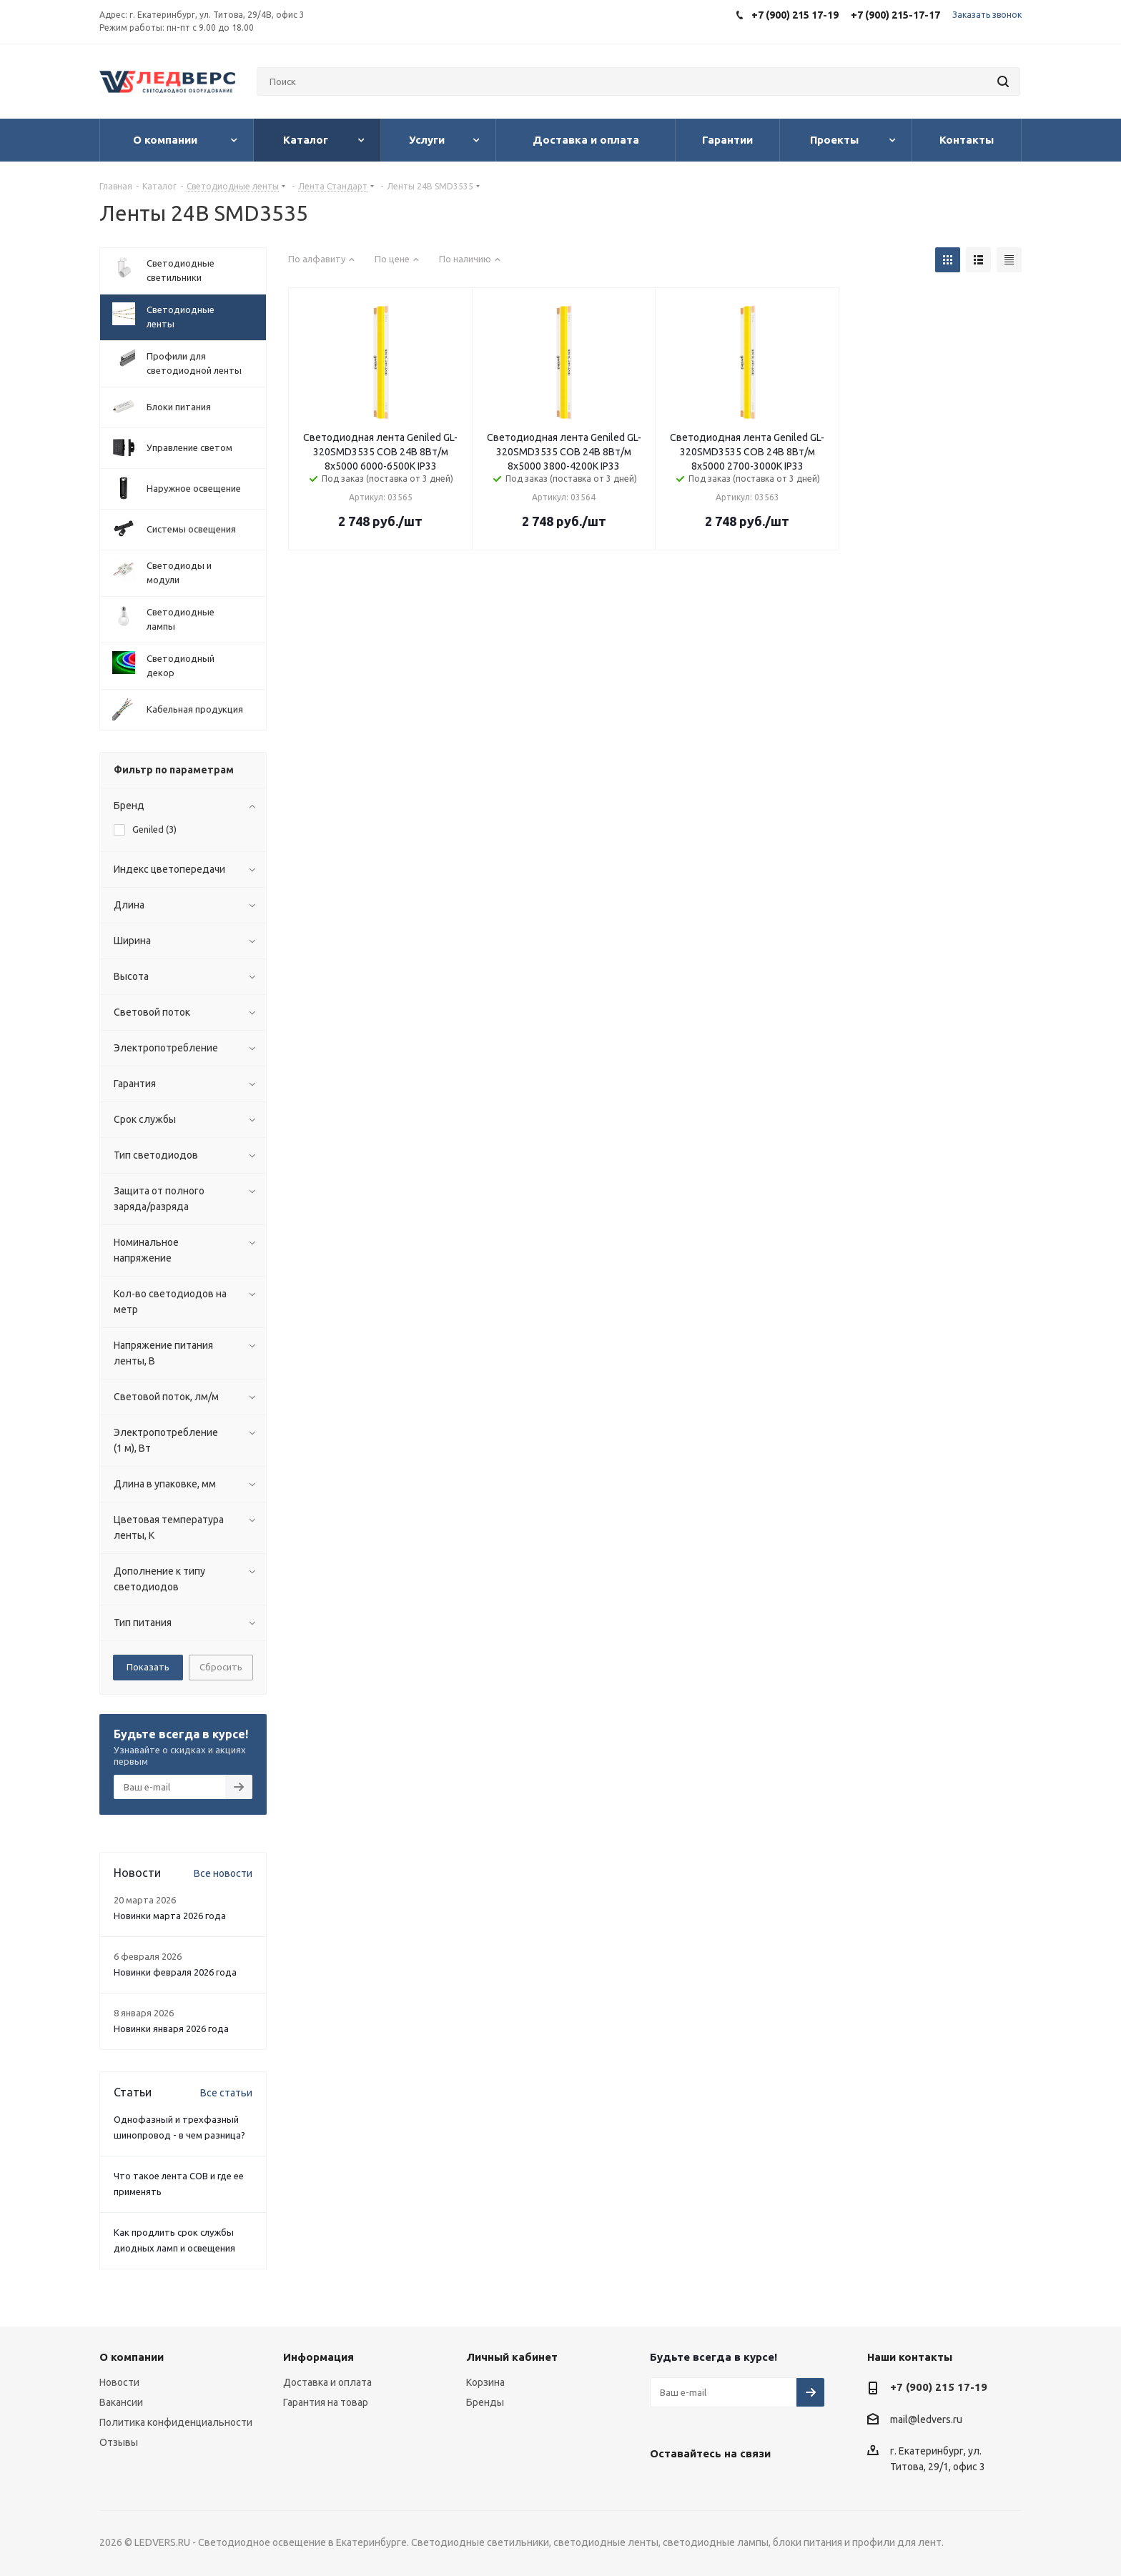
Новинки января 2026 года (171, 2028)
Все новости (223, 1873)
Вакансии (121, 2402)
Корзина (485, 2382)
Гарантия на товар (325, 2402)
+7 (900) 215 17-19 (938, 2387)
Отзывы (118, 2442)
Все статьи (226, 2093)
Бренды (485, 2402)
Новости (119, 2382)
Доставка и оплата (327, 2382)
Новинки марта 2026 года (170, 1916)
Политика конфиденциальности (175, 2422)
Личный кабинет (512, 2357)
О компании (131, 2357)
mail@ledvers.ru (926, 2419)
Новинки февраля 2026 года (175, 1972)
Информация (318, 2357)
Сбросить (220, 1667)
